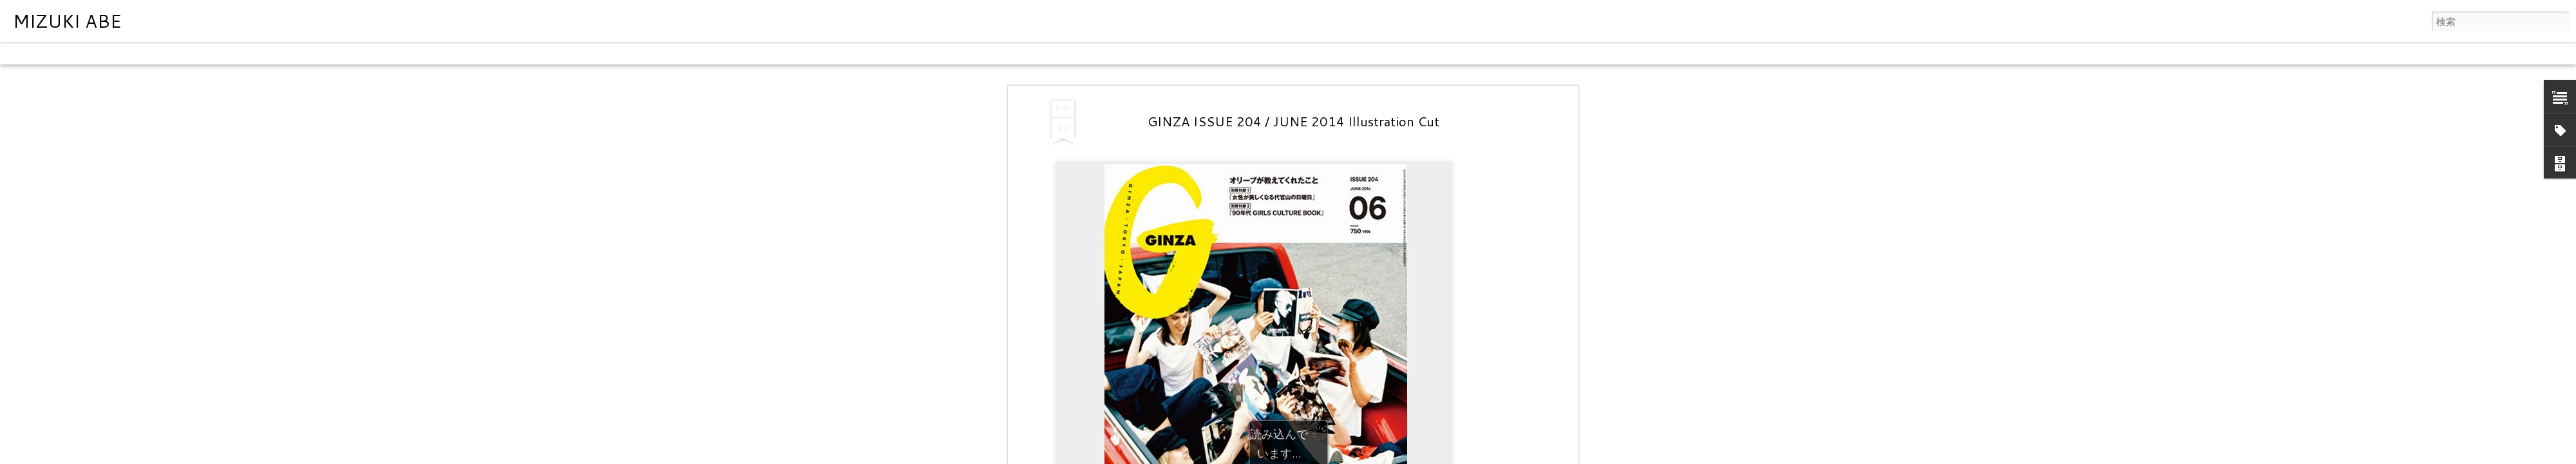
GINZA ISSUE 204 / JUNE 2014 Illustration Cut (1293, 121)
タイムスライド (375, 53)
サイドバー (229, 53)
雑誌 (143, 53)
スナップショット (298, 53)
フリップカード (92, 53)
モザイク (180, 53)
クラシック (29, 53)
